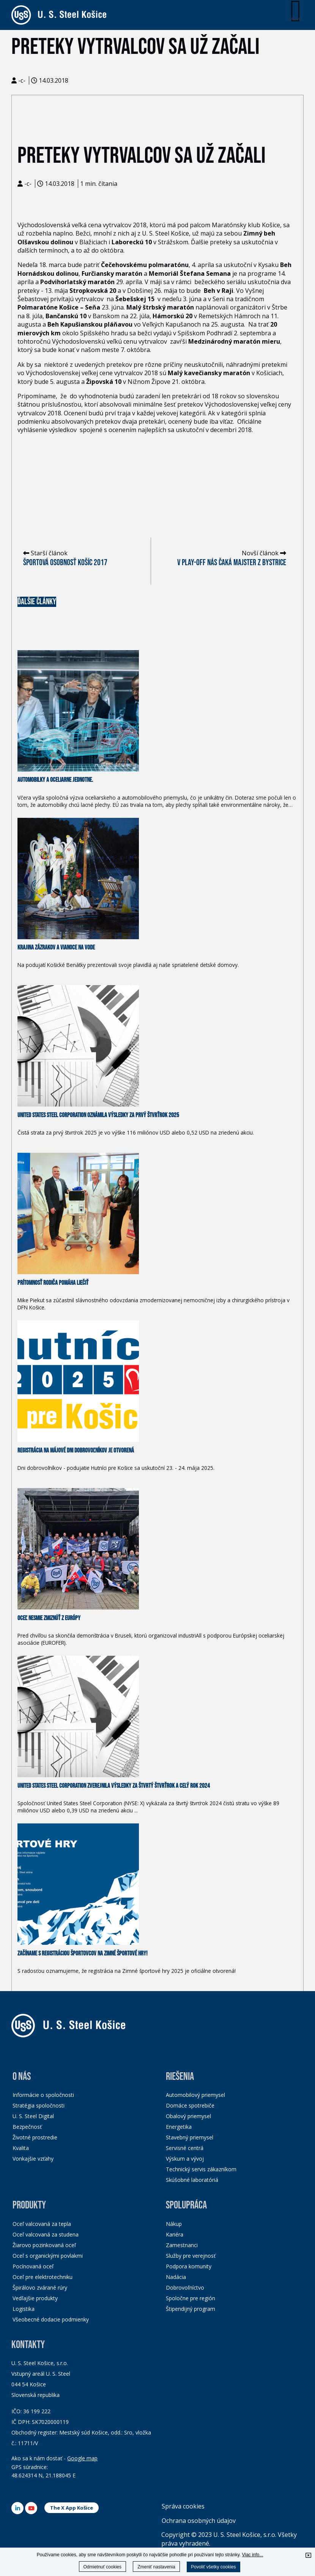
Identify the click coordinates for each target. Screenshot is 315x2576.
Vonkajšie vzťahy (33, 2158)
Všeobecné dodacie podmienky (51, 2319)
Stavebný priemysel (189, 2137)
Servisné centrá (184, 2148)
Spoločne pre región (190, 2298)
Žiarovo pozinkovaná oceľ (44, 2245)
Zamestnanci (182, 2245)
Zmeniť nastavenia (156, 2567)
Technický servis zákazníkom (201, 2169)
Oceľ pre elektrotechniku (42, 2277)
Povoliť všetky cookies (213, 2567)
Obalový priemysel (188, 2116)
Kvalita (21, 2148)
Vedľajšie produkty (35, 2298)
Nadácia (176, 2277)
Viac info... (252, 2554)
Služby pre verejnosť (191, 2255)
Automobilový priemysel (195, 2094)
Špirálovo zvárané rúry (40, 2287)
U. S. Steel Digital (33, 2116)
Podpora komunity (188, 2266)
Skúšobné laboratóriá (192, 2179)
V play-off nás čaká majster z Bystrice (231, 563)
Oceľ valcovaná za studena (46, 2234)
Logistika (24, 2308)
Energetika (179, 2126)
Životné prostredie (35, 2137)
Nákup (174, 2223)
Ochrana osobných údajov (199, 2520)
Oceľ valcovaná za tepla (42, 2223)
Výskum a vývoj (185, 2158)
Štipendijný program (190, 2308)
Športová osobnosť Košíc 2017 (65, 563)
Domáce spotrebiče (190, 2105)
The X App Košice (71, 2507)
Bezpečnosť (27, 2126)
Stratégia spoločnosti (39, 2105)
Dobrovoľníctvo (185, 2287)
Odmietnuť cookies (102, 2567)
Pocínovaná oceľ (33, 2266)
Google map (82, 2458)
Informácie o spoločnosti (43, 2094)
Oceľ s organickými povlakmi (48, 2255)
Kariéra (174, 2234)
